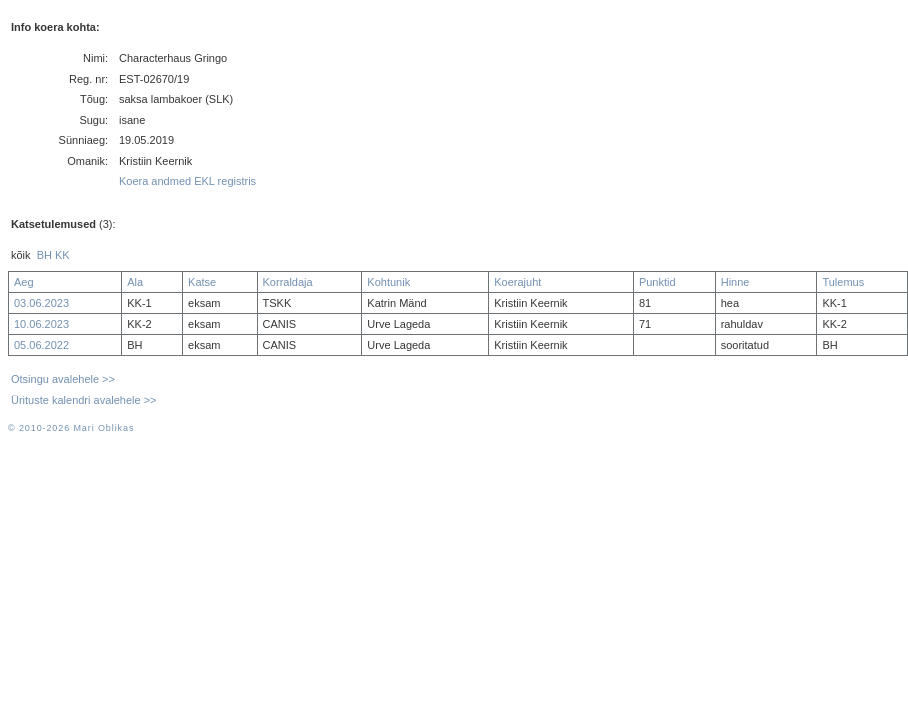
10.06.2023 (41, 324)
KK (62, 255)
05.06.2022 (41, 345)
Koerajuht (517, 282)
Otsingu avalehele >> (63, 379)
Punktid (657, 282)
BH (44, 255)
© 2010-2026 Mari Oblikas (71, 428)
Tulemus (843, 282)
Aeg (24, 282)
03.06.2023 (41, 303)
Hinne (735, 282)
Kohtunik (388, 282)
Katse (202, 282)
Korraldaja (288, 282)
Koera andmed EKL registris (187, 181)
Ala (135, 282)
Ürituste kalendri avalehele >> (84, 400)
